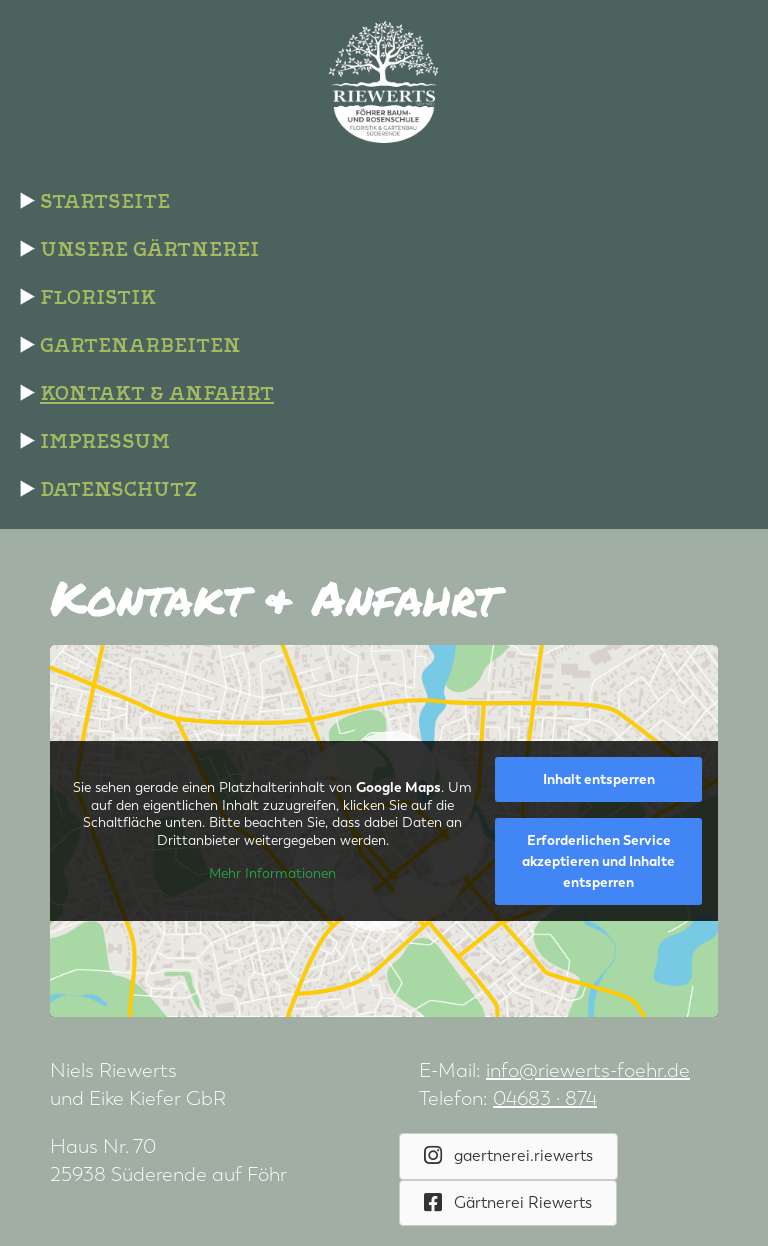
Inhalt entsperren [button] (599, 779)
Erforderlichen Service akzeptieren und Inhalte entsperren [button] (598, 861)
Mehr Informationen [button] (272, 873)
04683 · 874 (545, 1098)
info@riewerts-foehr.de (588, 1070)
